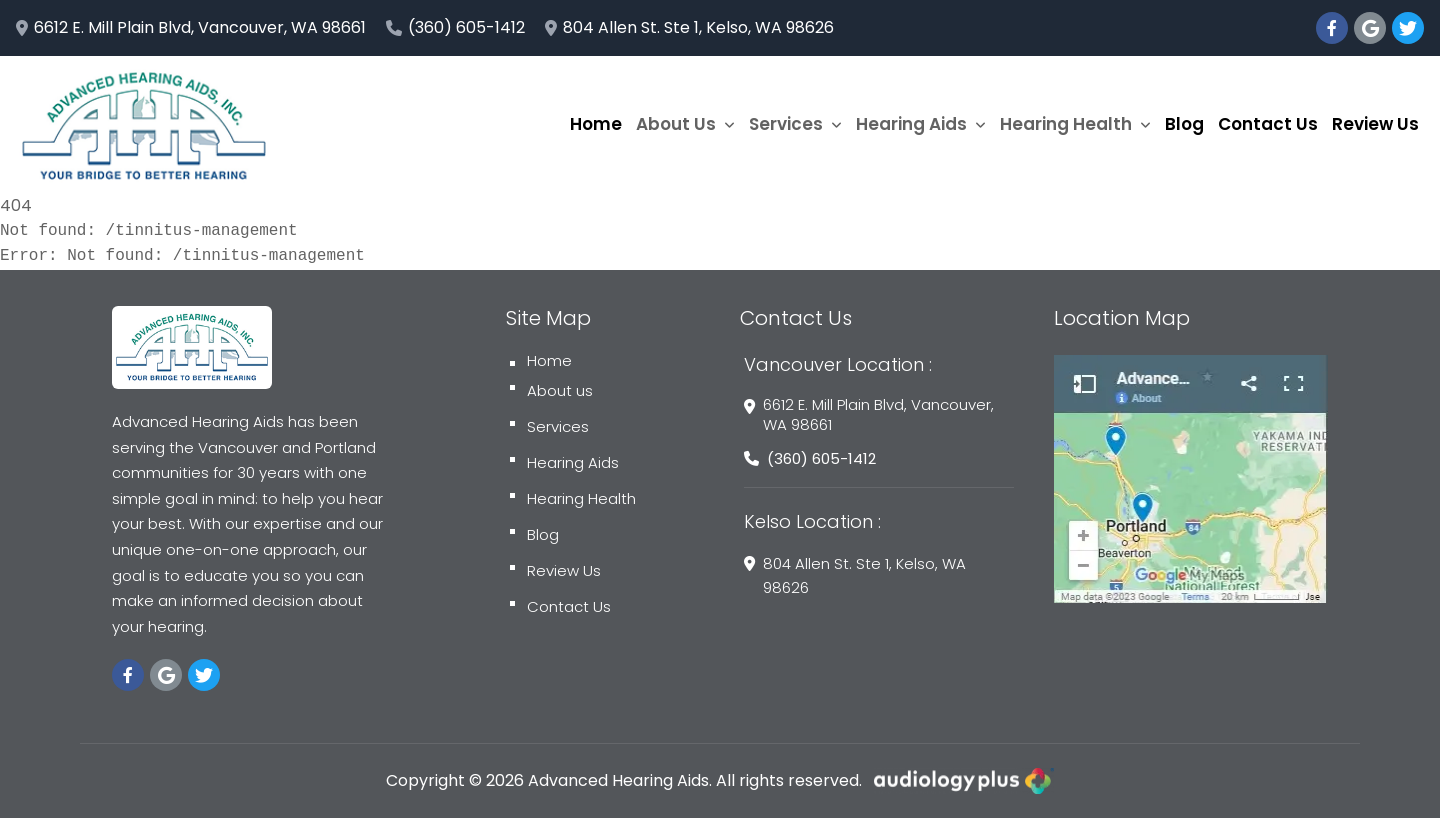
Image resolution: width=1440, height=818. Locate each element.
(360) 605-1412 (455, 27)
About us (551, 391)
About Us (685, 124)
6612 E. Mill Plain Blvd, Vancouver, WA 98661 (191, 27)
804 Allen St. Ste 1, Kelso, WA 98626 (689, 27)
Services (795, 124)
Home (596, 124)
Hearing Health (1075, 124)
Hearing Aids (921, 124)
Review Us (1375, 124)
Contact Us (1268, 124)
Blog (1184, 124)
